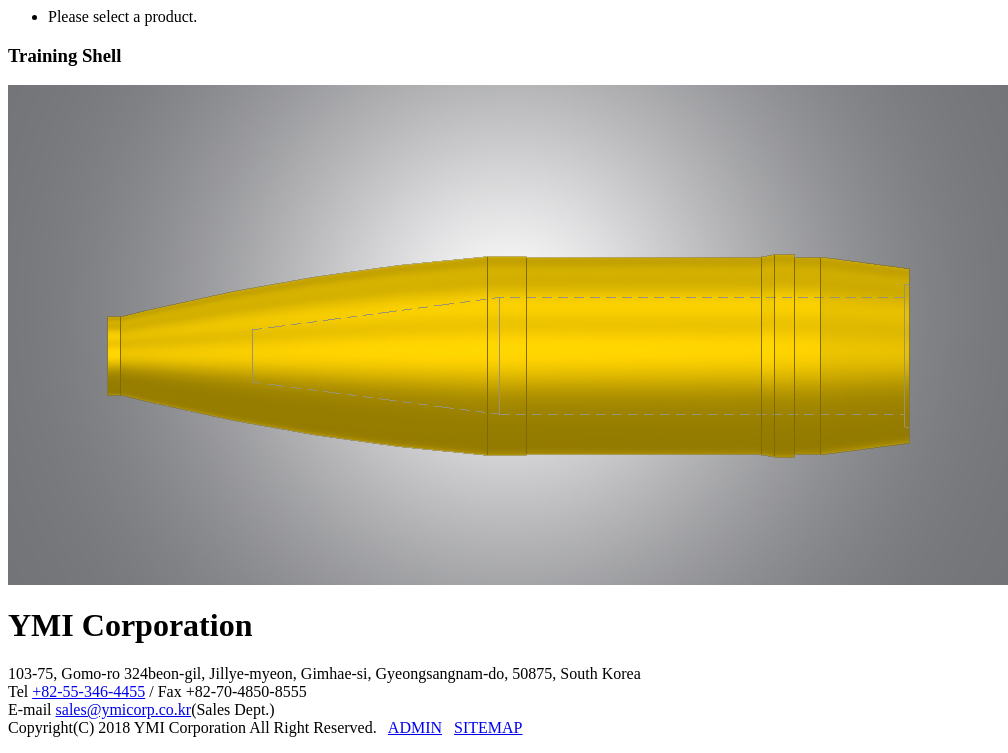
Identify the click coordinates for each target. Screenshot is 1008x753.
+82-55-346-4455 (88, 691)
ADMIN (415, 727)
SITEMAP (488, 727)
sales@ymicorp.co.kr (124, 709)
